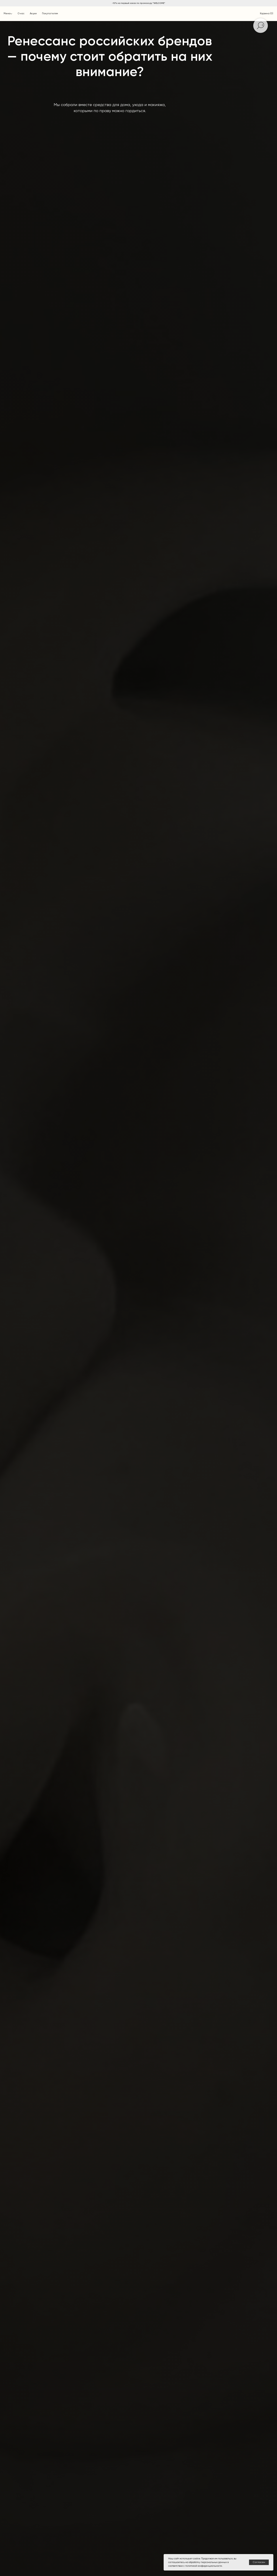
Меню (7, 13)
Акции (33, 13)
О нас (21, 13)
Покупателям (50, 13)
